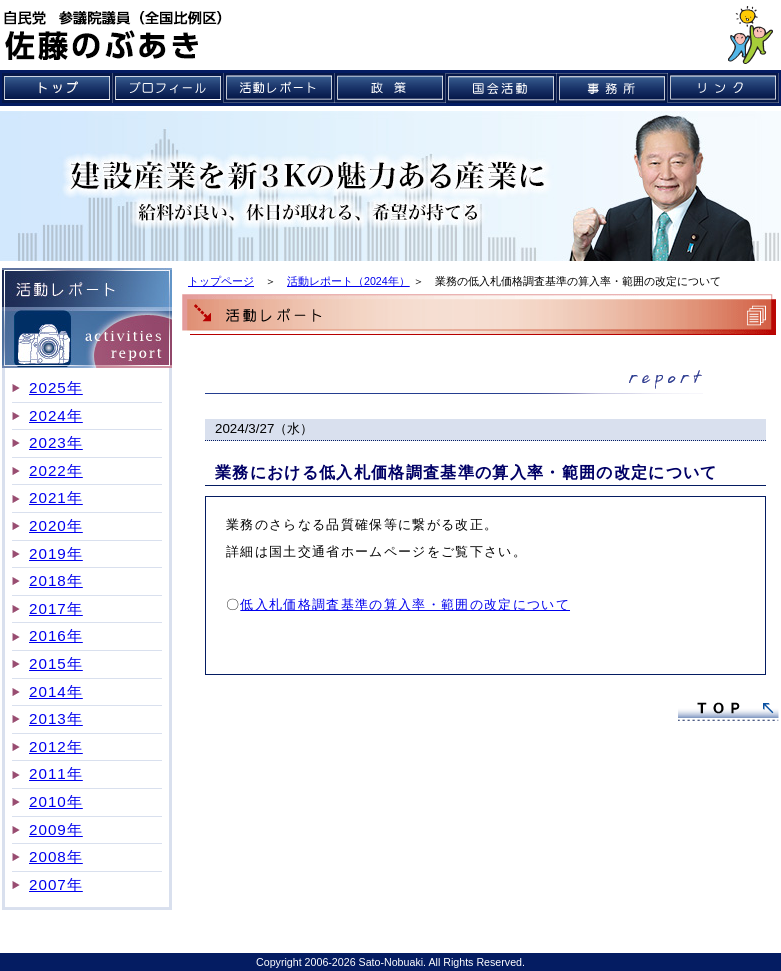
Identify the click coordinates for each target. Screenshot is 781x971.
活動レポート (279, 88)
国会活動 (501, 88)
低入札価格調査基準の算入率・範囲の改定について (405, 604)
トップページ (221, 281)
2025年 (56, 387)
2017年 (56, 608)
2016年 (56, 635)
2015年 (56, 663)
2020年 (56, 525)
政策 (390, 88)
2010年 (56, 801)
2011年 (56, 773)
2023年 (56, 442)
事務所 (612, 88)
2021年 (56, 497)
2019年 (56, 553)
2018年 (56, 580)
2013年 (56, 718)
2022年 (56, 470)
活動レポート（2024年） (348, 281)
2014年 (56, 691)
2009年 (56, 829)
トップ (57, 88)
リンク (723, 88)
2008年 (56, 856)
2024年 (56, 415)
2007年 (56, 884)
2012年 (56, 746)
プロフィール (168, 88)
